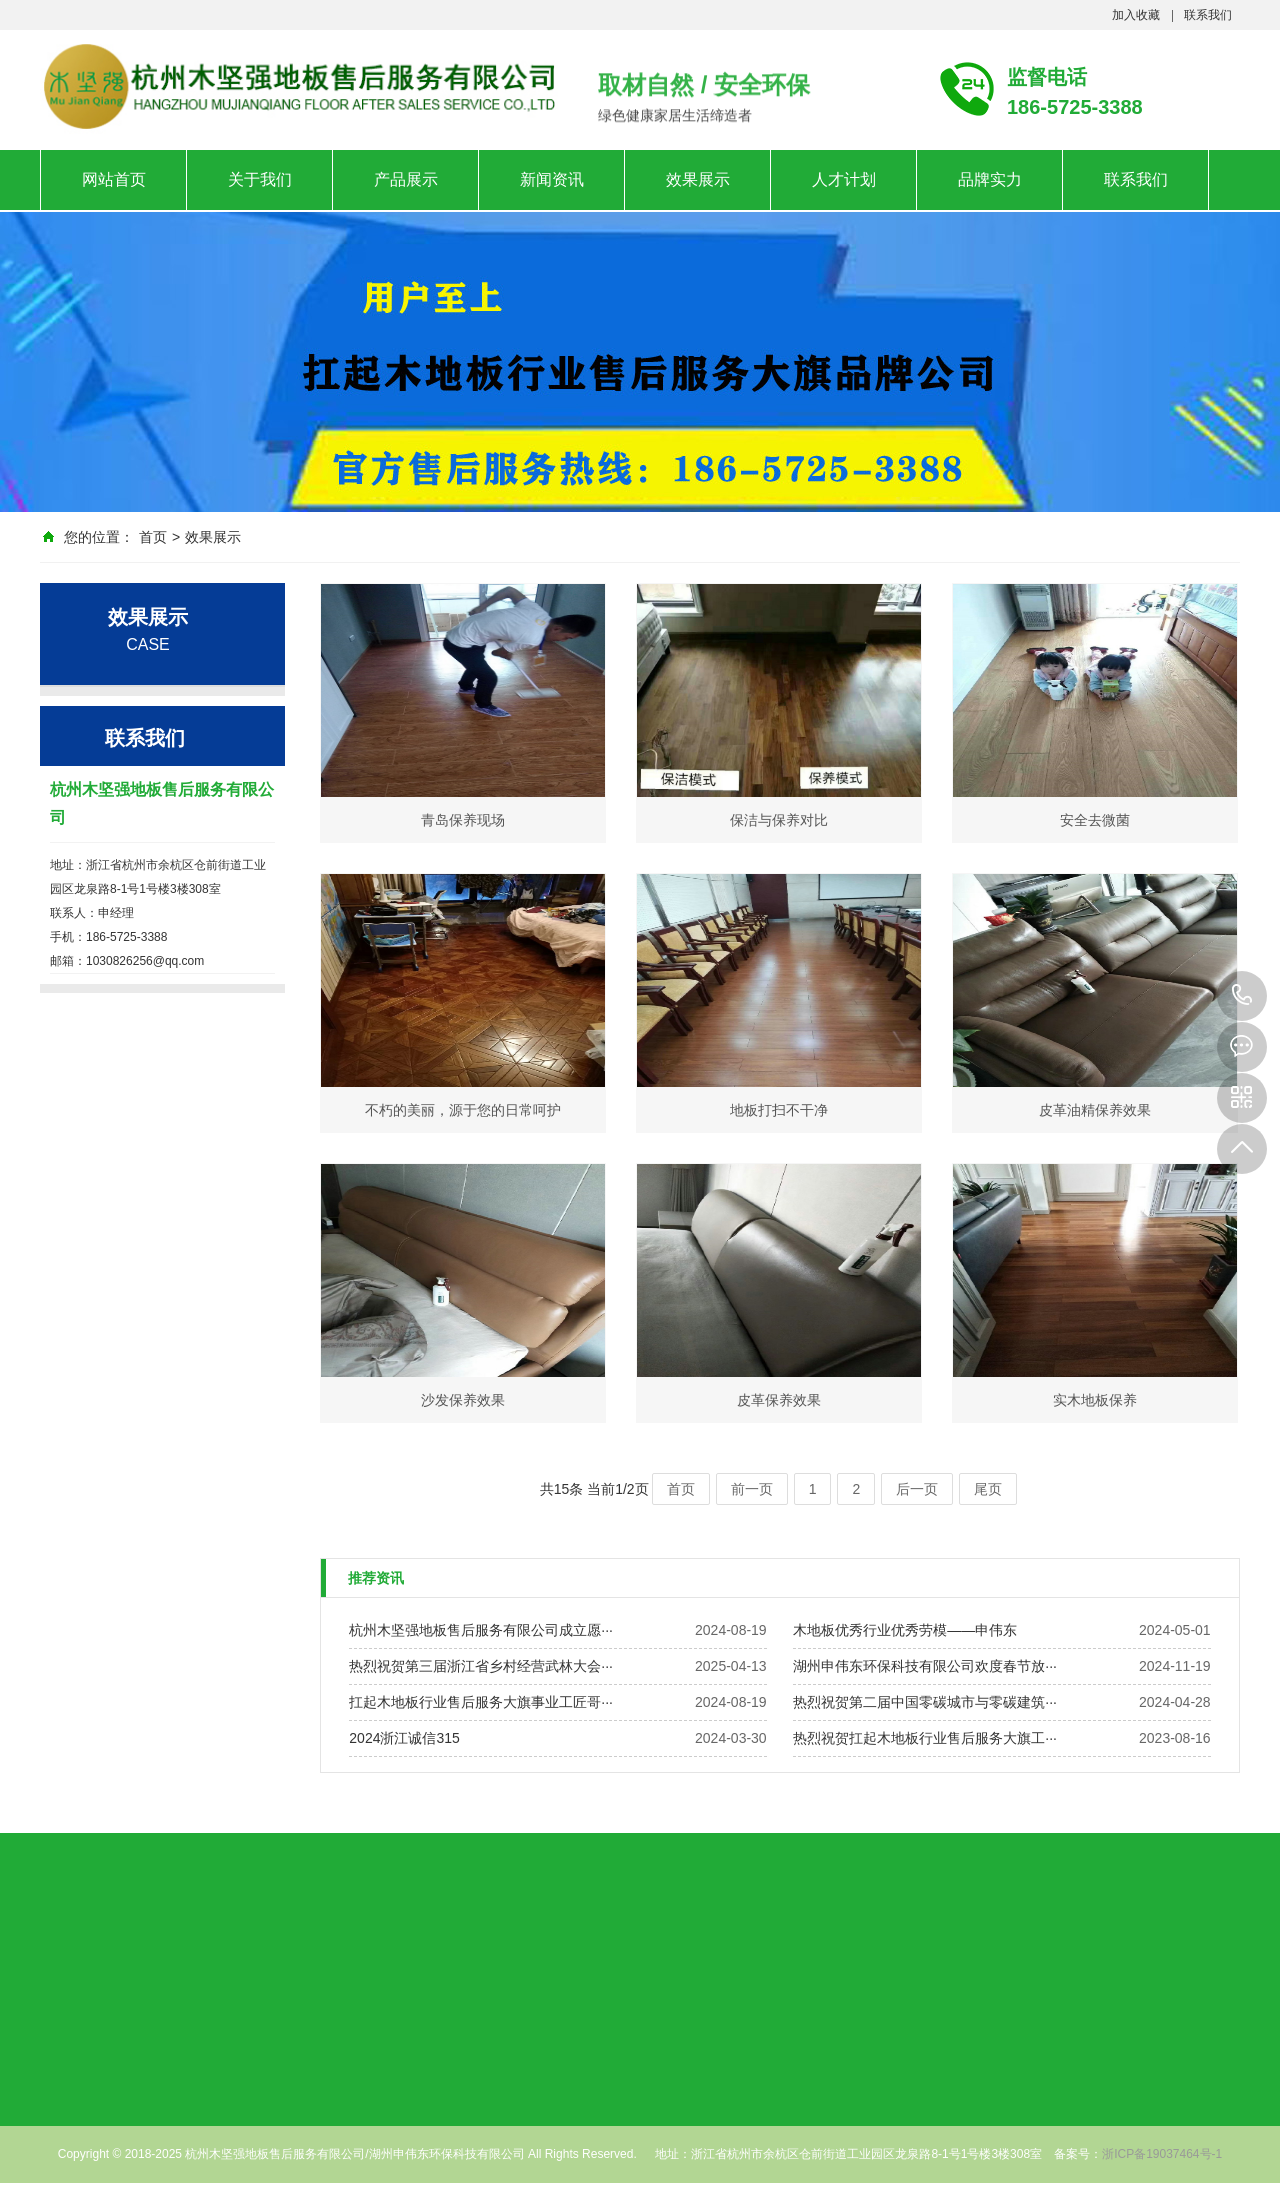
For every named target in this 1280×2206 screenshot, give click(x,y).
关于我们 (260, 179)
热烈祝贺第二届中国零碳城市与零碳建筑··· (925, 1702)
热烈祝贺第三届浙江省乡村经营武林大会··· (481, 1666)
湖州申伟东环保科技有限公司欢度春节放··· (925, 1666)
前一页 (752, 1489)
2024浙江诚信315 (404, 1738)
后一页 (917, 1489)
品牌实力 (990, 179)
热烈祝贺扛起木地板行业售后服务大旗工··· (925, 1738)
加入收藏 (1136, 15)
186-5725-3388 (1242, 996)
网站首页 (114, 179)
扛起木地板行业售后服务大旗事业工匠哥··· (481, 1702)
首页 (153, 537)
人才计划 (844, 179)
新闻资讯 (552, 179)
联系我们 (1208, 15)
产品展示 (406, 179)
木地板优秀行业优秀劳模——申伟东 (905, 1630)
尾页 (988, 1489)
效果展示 (698, 179)
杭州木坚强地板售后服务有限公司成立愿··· (481, 1630)
